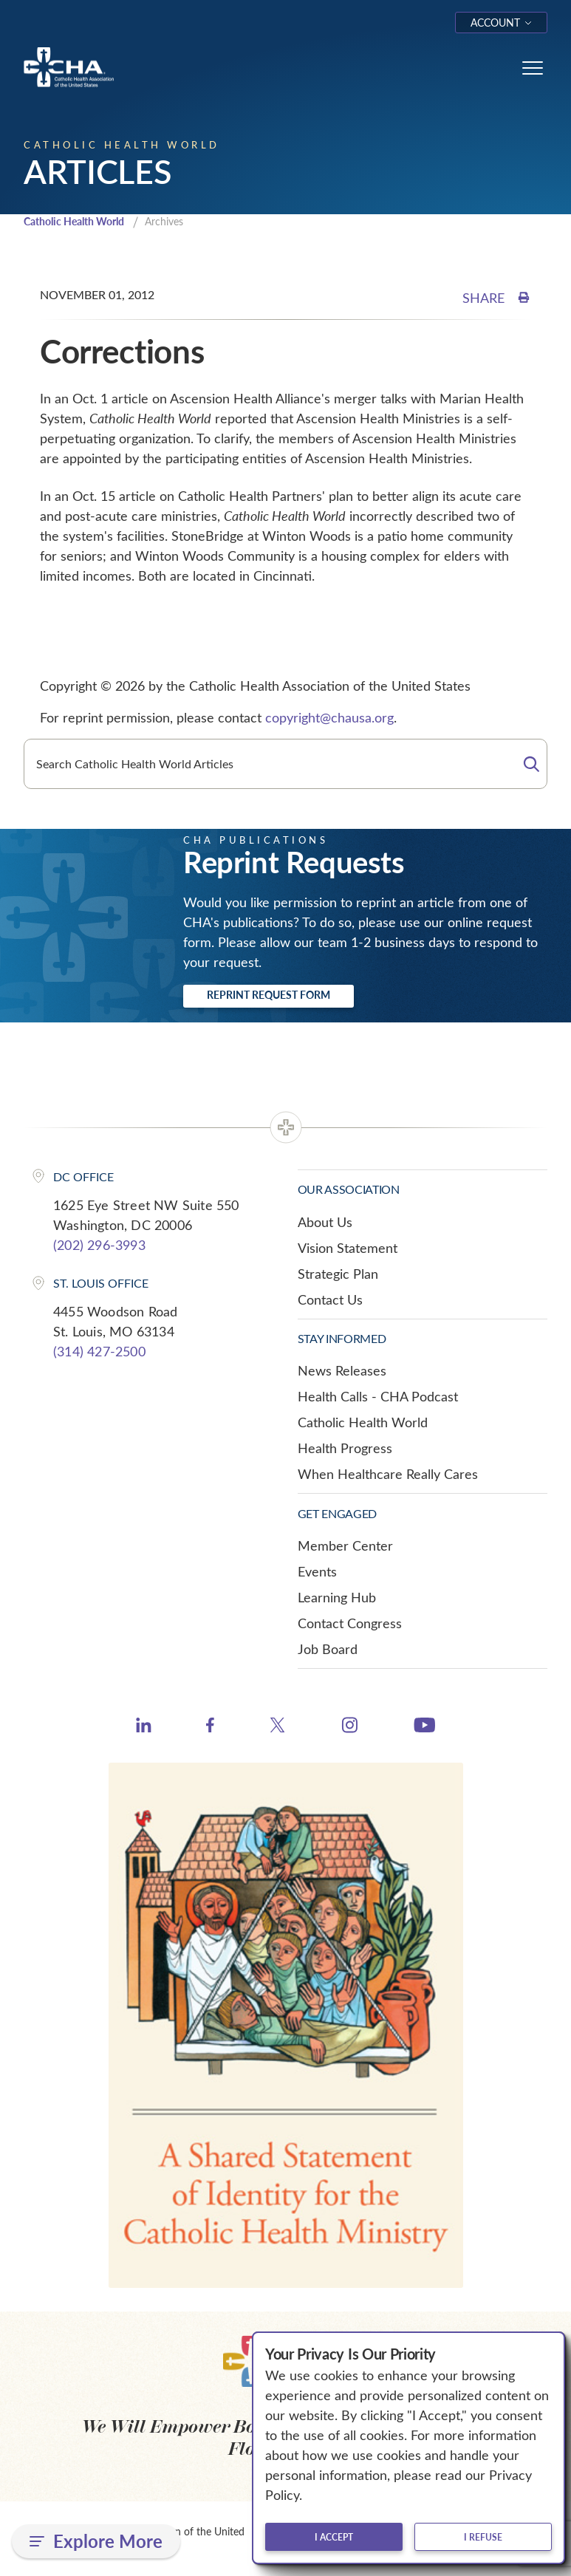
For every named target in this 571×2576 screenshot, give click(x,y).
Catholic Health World (80, 222)
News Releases (342, 1372)
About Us (325, 1223)
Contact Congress (350, 1624)
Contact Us (330, 1301)
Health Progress (345, 1450)
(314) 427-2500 (99, 1353)
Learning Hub (337, 1599)
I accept (334, 2537)
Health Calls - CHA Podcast (378, 1398)
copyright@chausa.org (329, 719)
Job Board (328, 1650)
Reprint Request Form (268, 996)
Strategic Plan (338, 1275)
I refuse (483, 2537)
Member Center (345, 1547)
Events (317, 1573)
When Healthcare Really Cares (388, 1476)
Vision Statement (347, 1249)
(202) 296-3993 (99, 1246)
